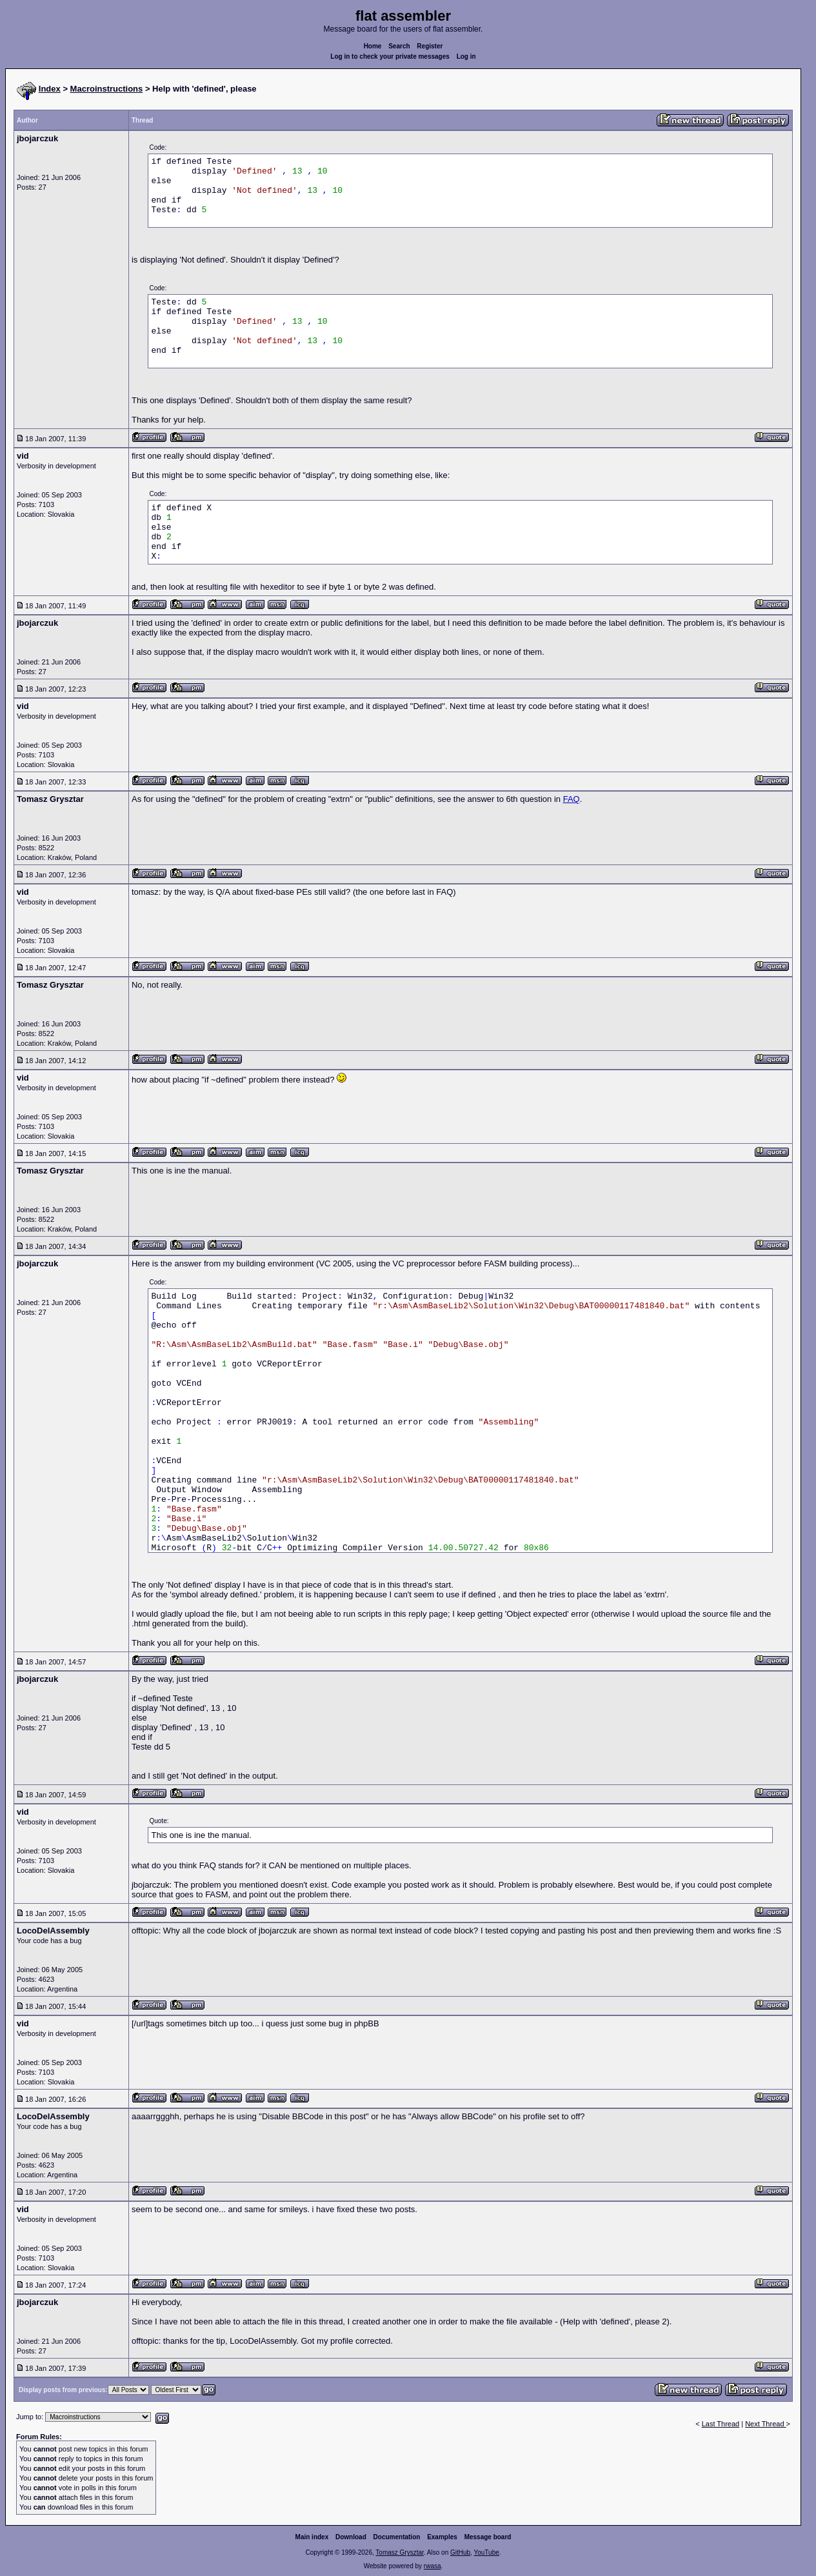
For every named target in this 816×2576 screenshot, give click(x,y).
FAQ (571, 799)
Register (430, 46)
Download (350, 2537)
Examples (442, 2537)
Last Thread (721, 2424)
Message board (488, 2537)
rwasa (432, 2566)
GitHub (460, 2552)
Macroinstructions (106, 89)
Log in (466, 56)
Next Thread (765, 2424)
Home (373, 46)
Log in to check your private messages (390, 56)
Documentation (397, 2537)
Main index (312, 2537)
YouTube (486, 2552)
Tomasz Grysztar (399, 2552)
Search (399, 46)
